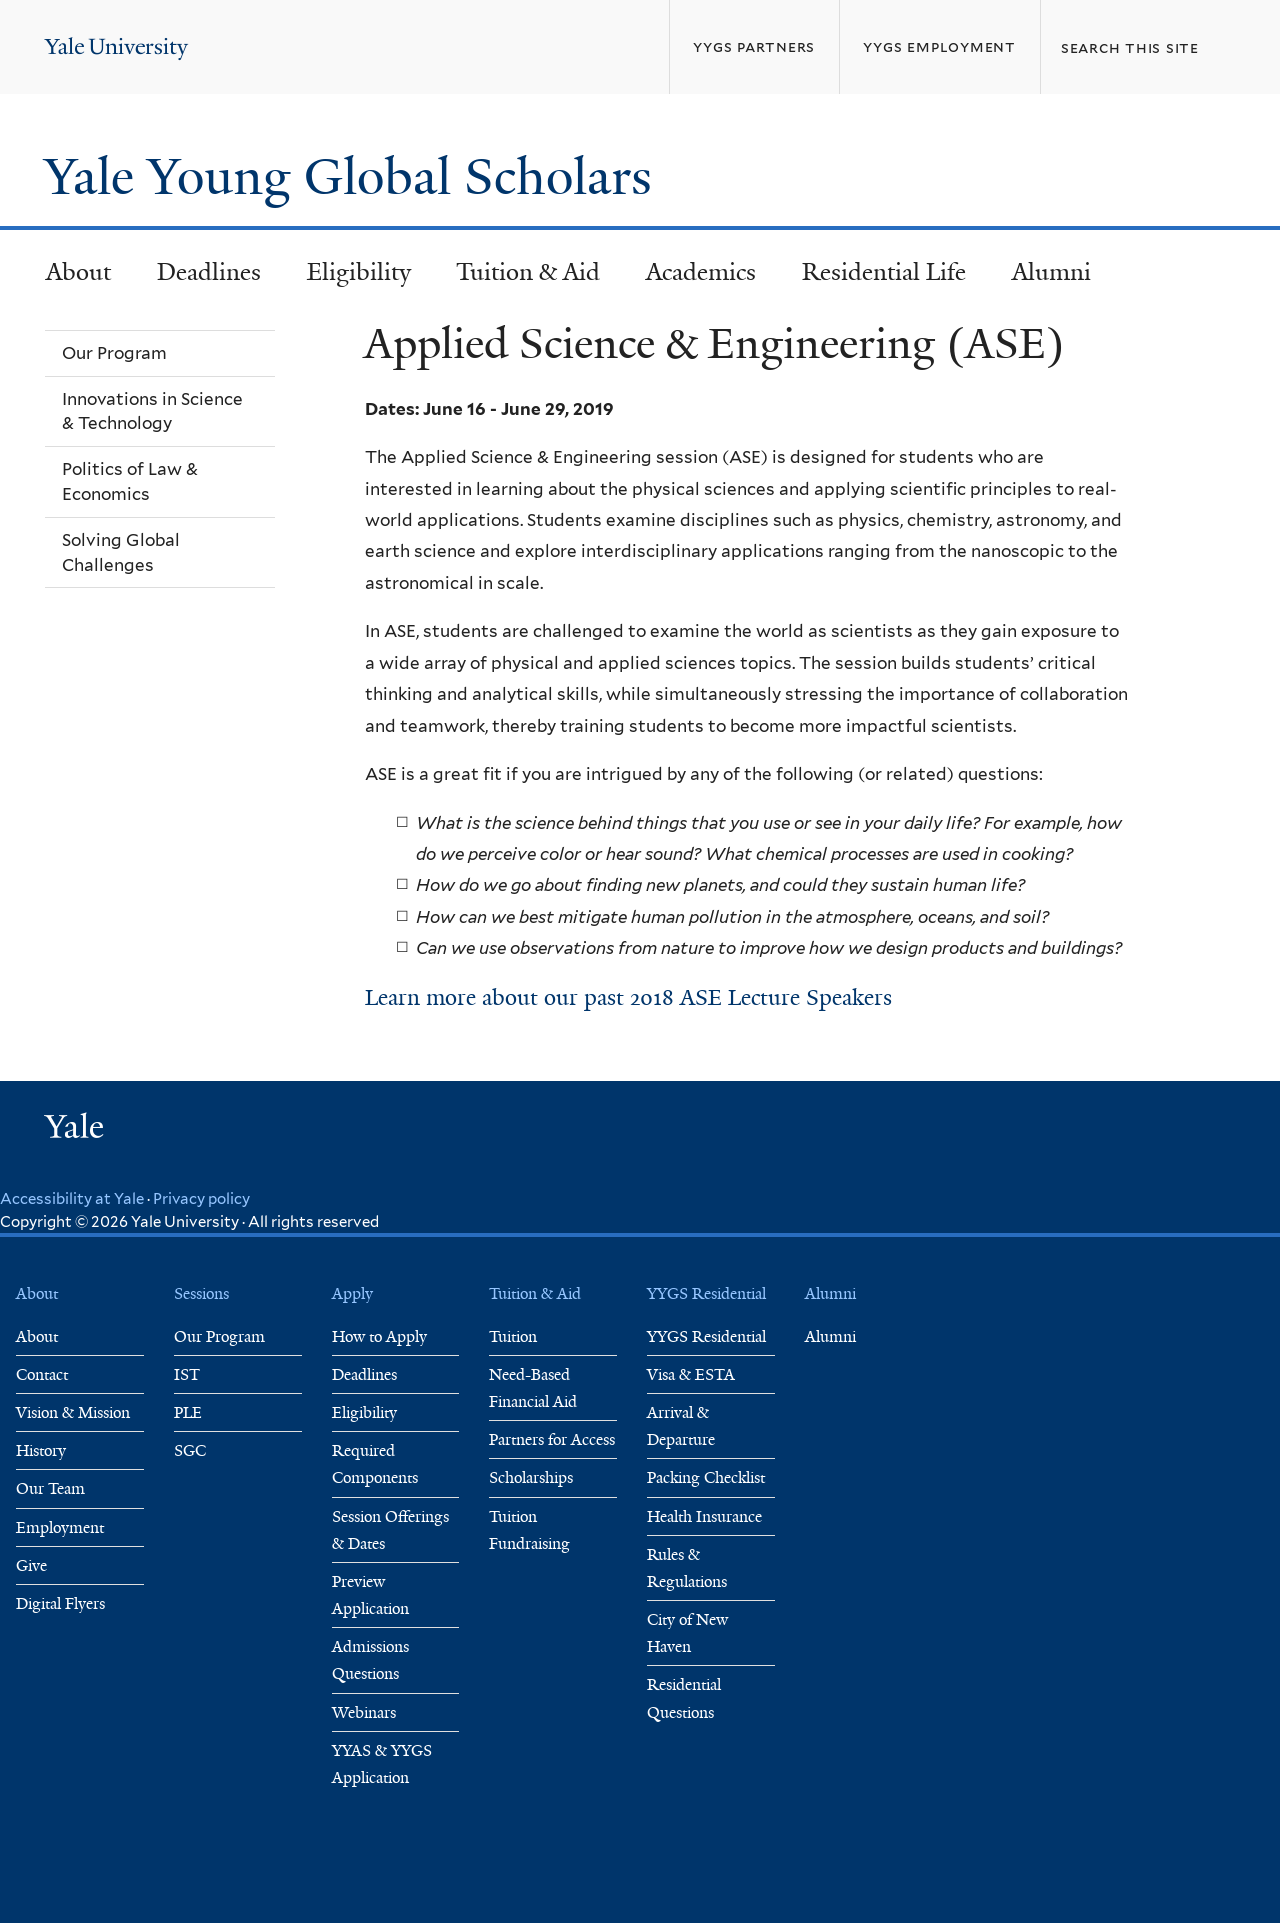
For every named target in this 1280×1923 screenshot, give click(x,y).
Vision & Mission (73, 1412)
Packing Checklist (706, 1477)
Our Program (219, 1336)
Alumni (1051, 272)
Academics (701, 272)
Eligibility (359, 272)
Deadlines (209, 272)
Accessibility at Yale (72, 1199)
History (41, 1450)
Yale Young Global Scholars (354, 177)
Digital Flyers (60, 1603)
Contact (42, 1374)
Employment (60, 1527)
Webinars (364, 1712)
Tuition (513, 1336)
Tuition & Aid (528, 272)
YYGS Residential (706, 1336)
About (78, 272)
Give (31, 1565)
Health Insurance (704, 1516)
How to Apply (379, 1336)
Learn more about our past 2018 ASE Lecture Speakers (628, 997)
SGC (190, 1450)
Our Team (50, 1488)
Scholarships (531, 1477)
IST (187, 1374)
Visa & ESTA (691, 1374)
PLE (188, 1412)
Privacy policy (201, 1199)
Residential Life (884, 272)
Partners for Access (552, 1439)
